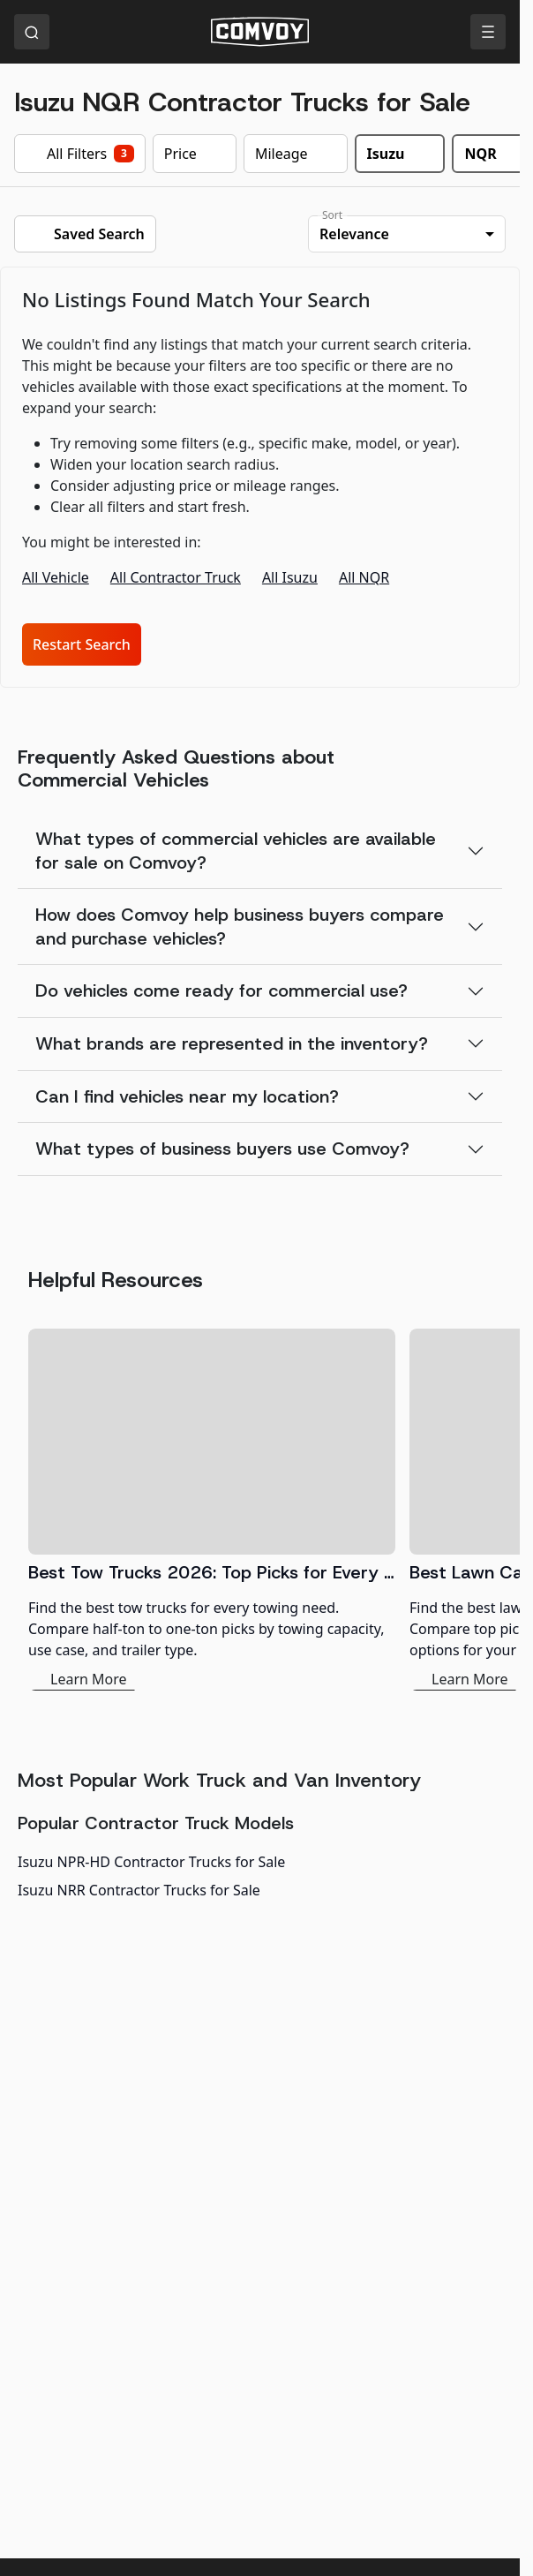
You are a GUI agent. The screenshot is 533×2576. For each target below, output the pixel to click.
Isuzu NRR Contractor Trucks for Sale (139, 1890)
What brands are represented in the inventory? (231, 1043)
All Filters (80, 153)
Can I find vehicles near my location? (187, 1096)
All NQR (364, 577)
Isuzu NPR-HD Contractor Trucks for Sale (151, 1862)
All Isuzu (290, 577)
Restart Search (82, 644)
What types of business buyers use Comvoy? (222, 1148)
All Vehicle (55, 577)
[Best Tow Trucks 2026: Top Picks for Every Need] (211, 1510)
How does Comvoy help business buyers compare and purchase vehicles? (239, 926)
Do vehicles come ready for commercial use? (221, 990)
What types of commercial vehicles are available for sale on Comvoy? (235, 850)
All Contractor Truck (175, 577)
